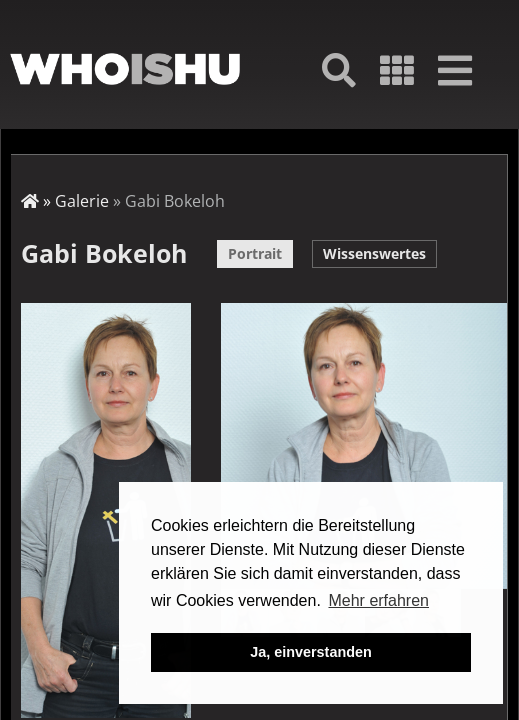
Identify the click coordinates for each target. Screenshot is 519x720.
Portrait (255, 253)
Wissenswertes (374, 253)
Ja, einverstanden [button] (311, 652)
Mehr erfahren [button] (378, 600)
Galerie (82, 201)
